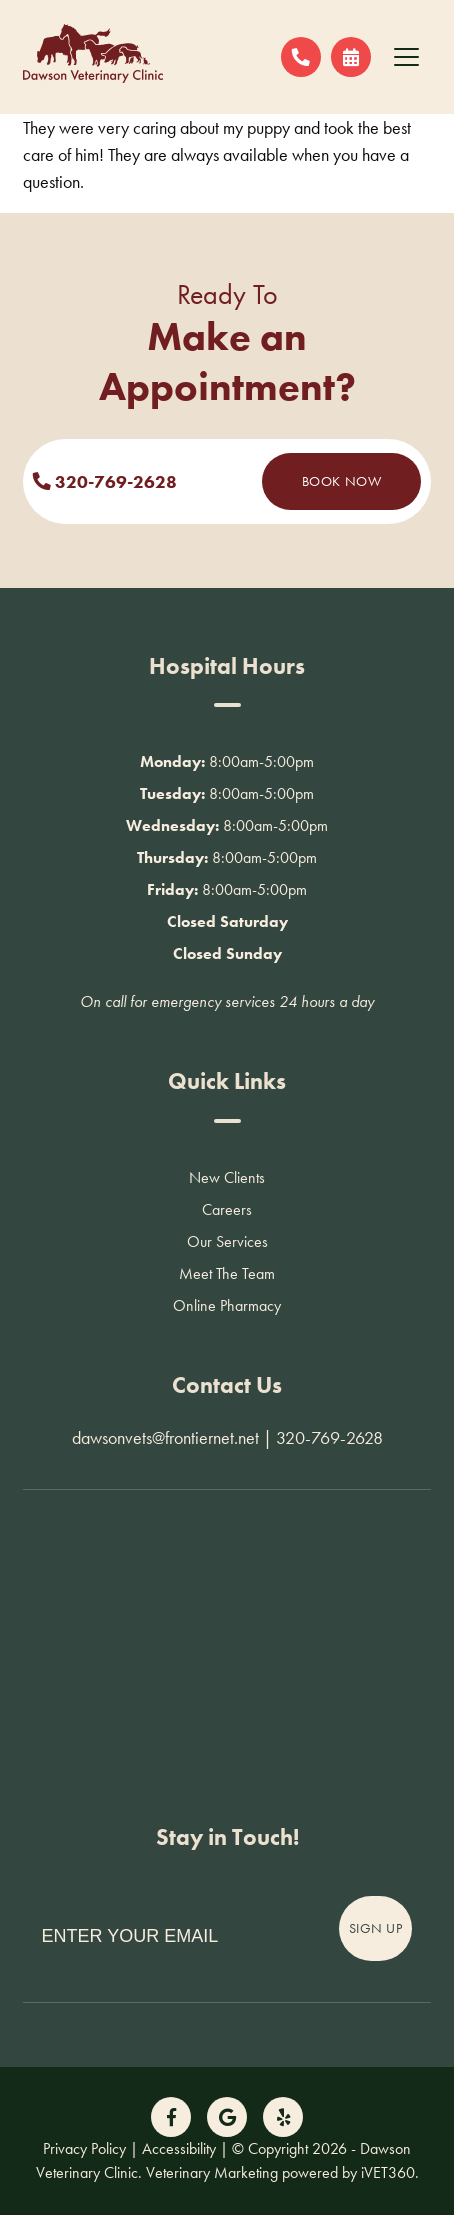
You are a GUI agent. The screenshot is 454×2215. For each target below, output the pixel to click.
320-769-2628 (105, 481)
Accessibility (179, 2148)
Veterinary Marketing (212, 2172)
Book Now (341, 481)
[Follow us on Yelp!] (283, 2117)
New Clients (227, 1177)
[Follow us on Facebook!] (171, 2117)
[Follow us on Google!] (227, 2117)
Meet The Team (227, 1273)
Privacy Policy (84, 2148)
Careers (227, 1209)
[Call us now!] (301, 57)
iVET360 (388, 2172)
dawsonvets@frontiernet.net (165, 1437)
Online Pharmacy (227, 1305)
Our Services (227, 1241)
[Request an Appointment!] (351, 57)
